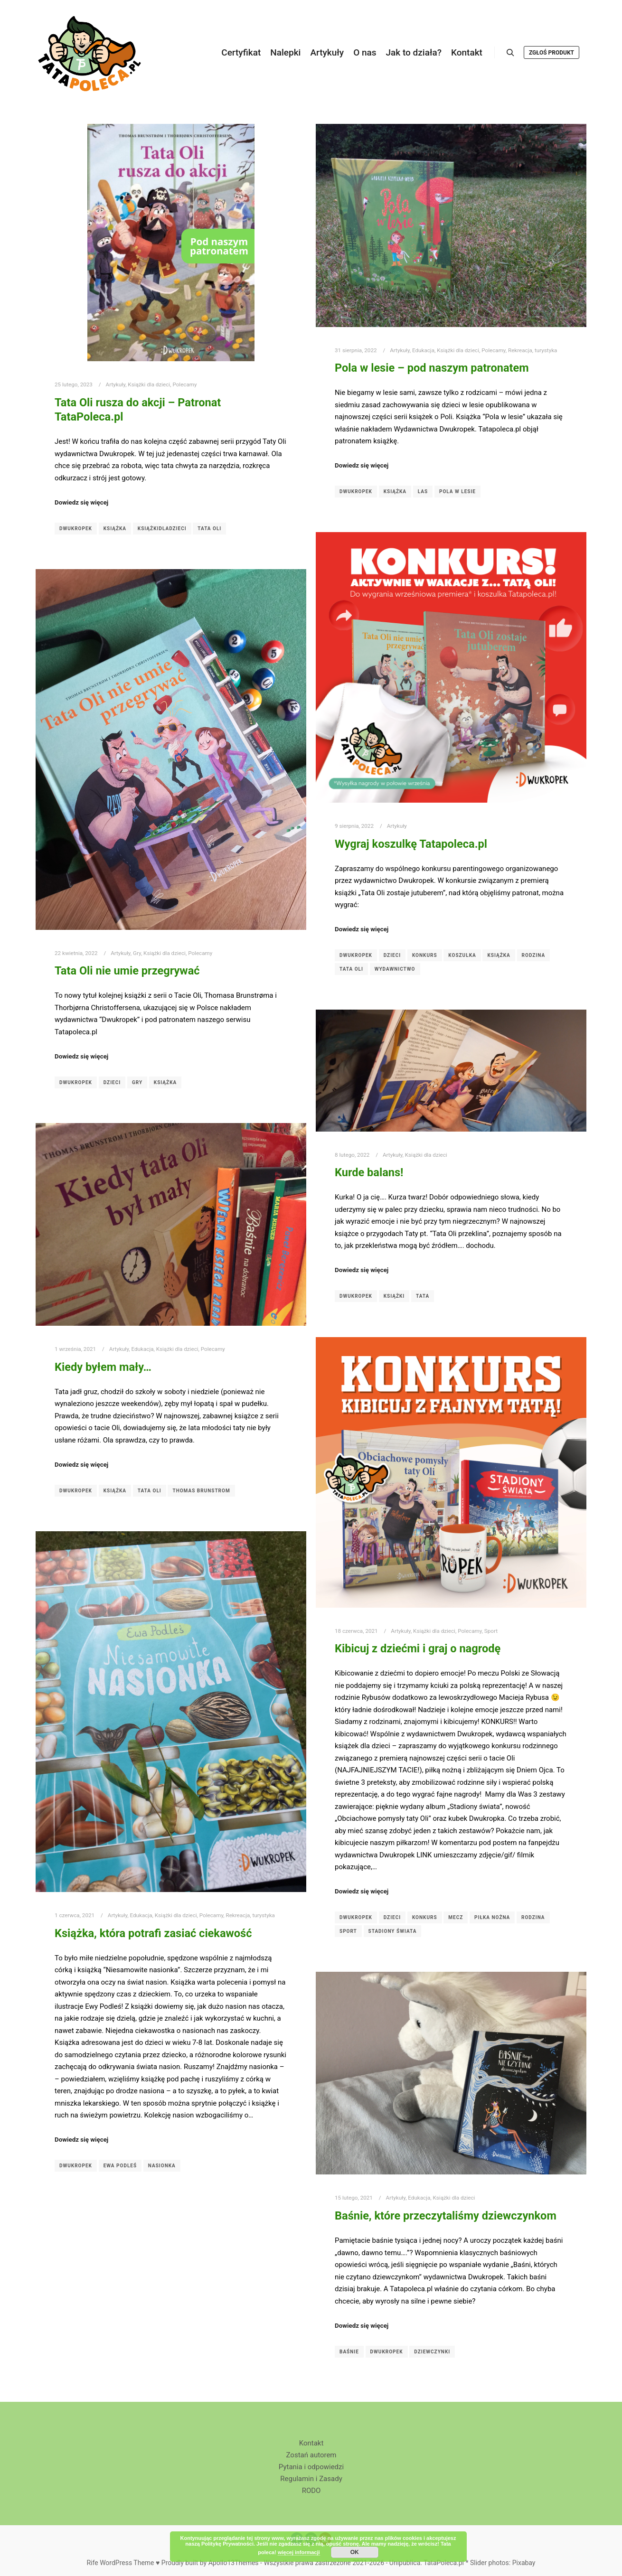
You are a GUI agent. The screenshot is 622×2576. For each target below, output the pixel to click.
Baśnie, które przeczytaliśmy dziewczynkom (445, 2215)
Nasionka (162, 2165)
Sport (491, 1631)
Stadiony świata (392, 1931)
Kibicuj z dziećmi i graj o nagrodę (417, 1648)
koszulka (462, 955)
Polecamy (184, 384)
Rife (92, 2563)
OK (354, 2552)
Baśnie (349, 2351)
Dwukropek (75, 528)
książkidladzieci (162, 528)
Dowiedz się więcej (81, 502)
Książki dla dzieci (149, 384)
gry (137, 1082)
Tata (422, 1296)
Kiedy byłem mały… (103, 1367)
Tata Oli (209, 528)
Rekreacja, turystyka (532, 350)
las (423, 491)
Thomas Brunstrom (201, 1490)
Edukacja (423, 350)
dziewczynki (432, 2351)
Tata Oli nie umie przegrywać (127, 970)
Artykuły (116, 384)
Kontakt (311, 2443)
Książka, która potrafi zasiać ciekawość (153, 1933)
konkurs (424, 955)
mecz (455, 1917)
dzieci (392, 955)
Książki (394, 1296)
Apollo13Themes (233, 2563)
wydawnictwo (395, 969)
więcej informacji (299, 2552)
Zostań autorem (311, 2455)
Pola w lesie (457, 491)
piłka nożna (492, 1917)
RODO (311, 2490)
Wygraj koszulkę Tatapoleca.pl (411, 844)
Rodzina (534, 955)
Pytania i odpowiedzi (311, 2467)
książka (115, 528)
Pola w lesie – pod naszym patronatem (432, 368)
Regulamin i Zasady (311, 2478)
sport (348, 1931)
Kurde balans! (369, 1172)
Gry (137, 953)
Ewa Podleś (120, 2165)
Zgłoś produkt (551, 52)
